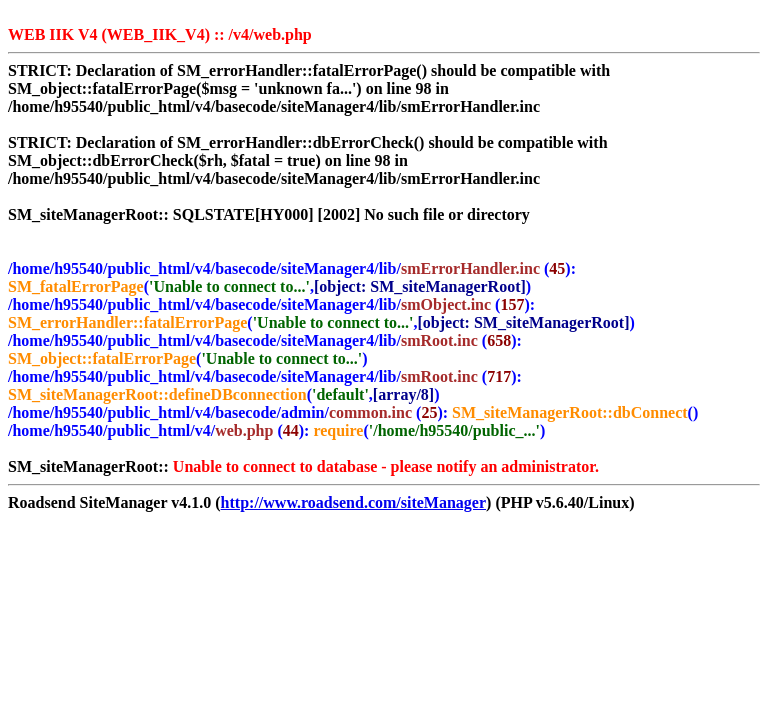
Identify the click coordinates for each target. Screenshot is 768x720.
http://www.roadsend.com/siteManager (353, 502)
